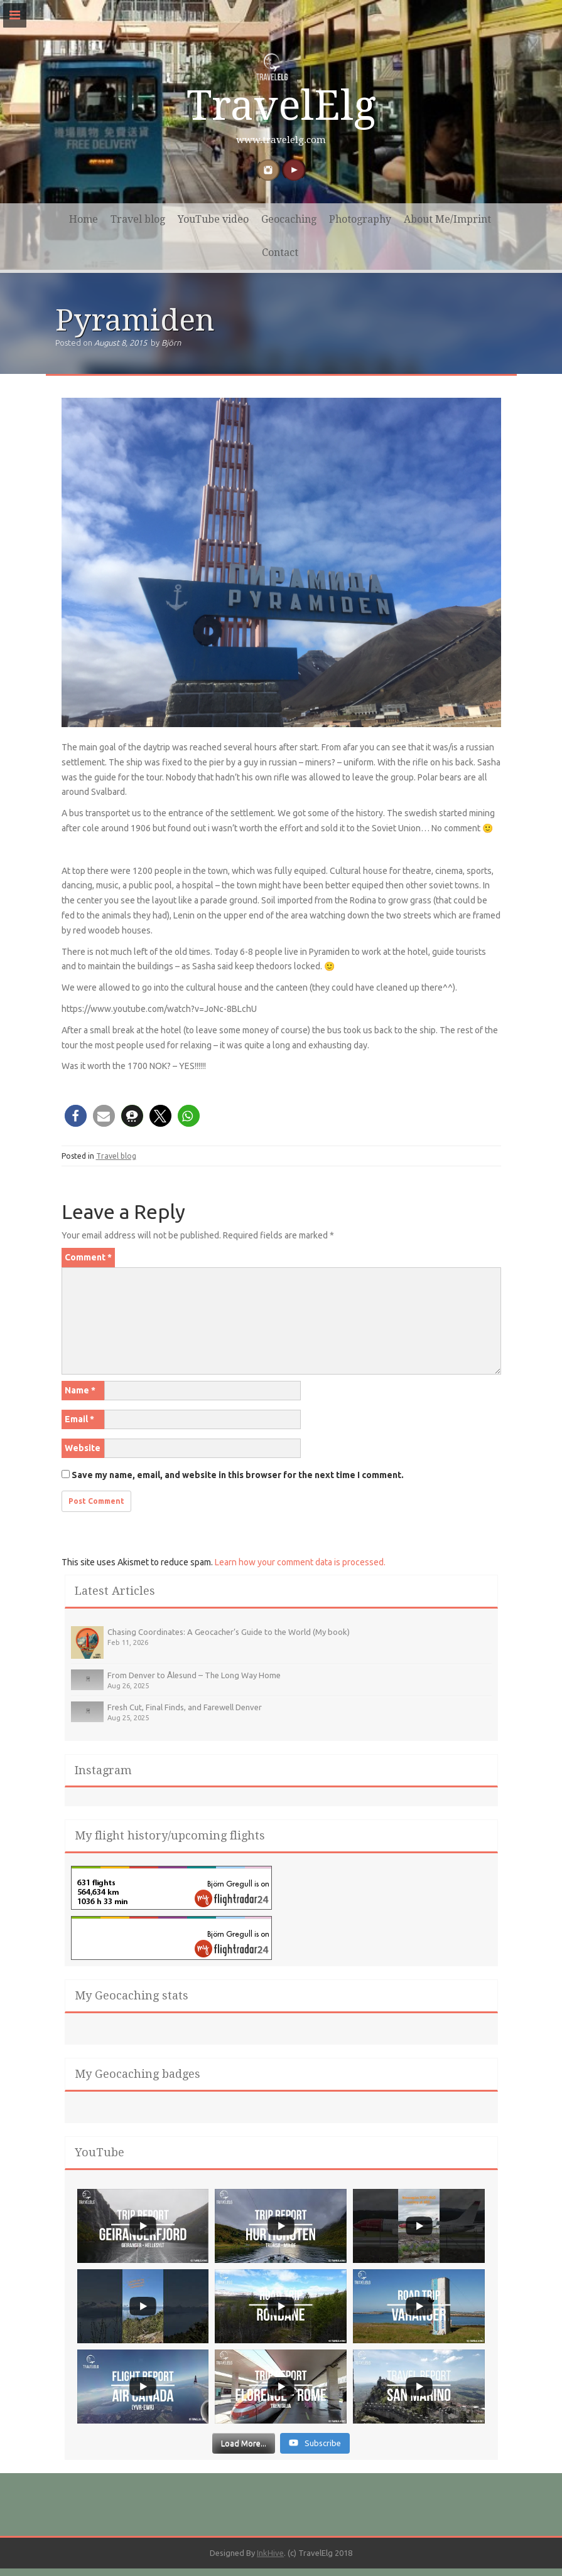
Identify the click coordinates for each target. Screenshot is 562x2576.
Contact (280, 252)
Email (79, 1419)
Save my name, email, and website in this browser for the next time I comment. (238, 1475)
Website (82, 1448)
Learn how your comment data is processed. (300, 1562)
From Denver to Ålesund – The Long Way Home (194, 1675)
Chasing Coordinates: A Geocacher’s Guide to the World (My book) (228, 1631)
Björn (171, 342)
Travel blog (138, 219)
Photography (360, 219)
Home (83, 219)
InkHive (270, 2554)
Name (80, 1390)
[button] (76, 1116)
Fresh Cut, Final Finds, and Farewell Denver (184, 1707)
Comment (88, 1257)
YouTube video (213, 219)
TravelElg (281, 106)
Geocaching (288, 219)
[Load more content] (243, 2444)
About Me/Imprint (447, 219)
